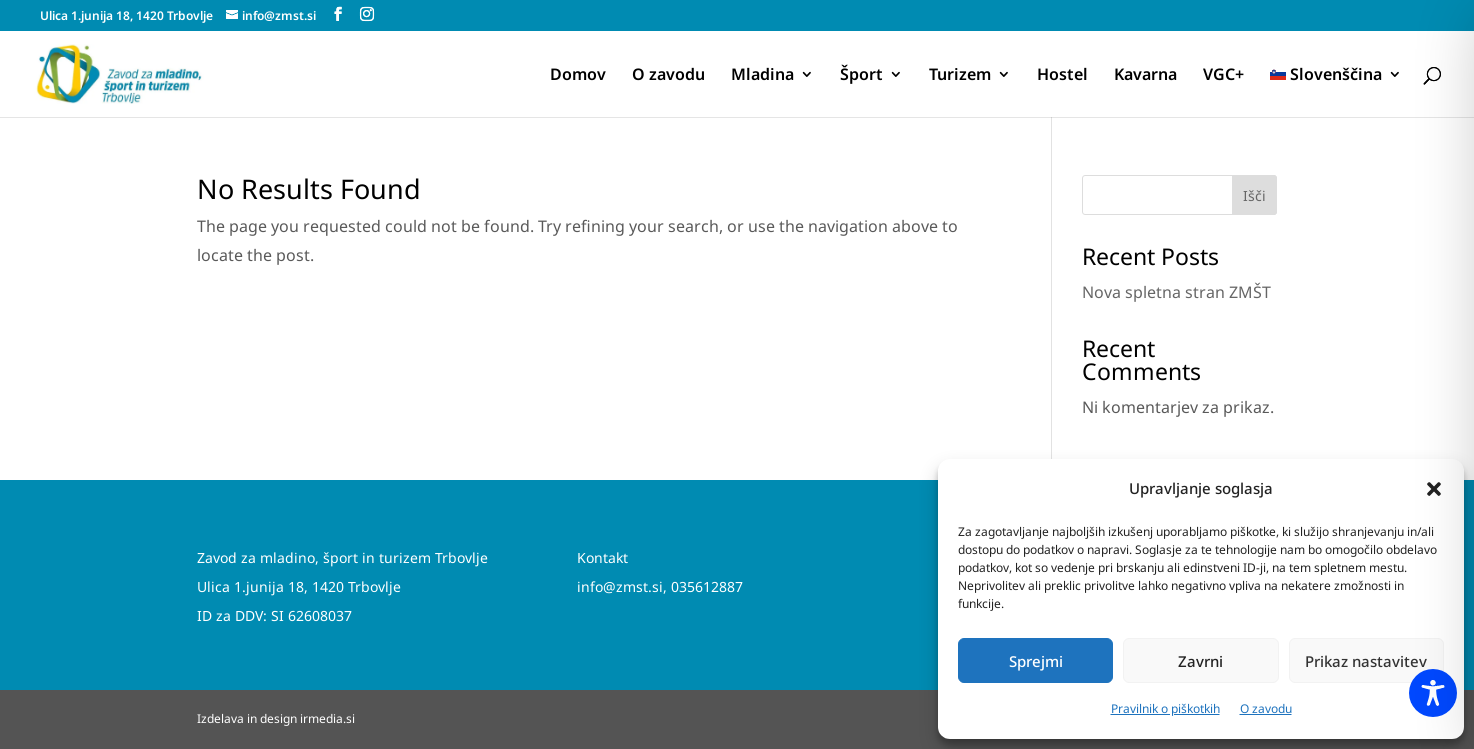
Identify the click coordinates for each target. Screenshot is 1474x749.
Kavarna (1145, 76)
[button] (1434, 489)
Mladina (762, 76)
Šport (861, 76)
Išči (1254, 195)
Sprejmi (1036, 661)
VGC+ (1223, 76)
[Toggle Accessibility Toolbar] (1433, 693)
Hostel (1062, 76)
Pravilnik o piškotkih (1165, 708)
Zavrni (1200, 661)
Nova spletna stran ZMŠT (1176, 292)
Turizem (960, 76)
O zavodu (1266, 708)
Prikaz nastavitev (1366, 661)
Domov (578, 76)
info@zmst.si (620, 586)
